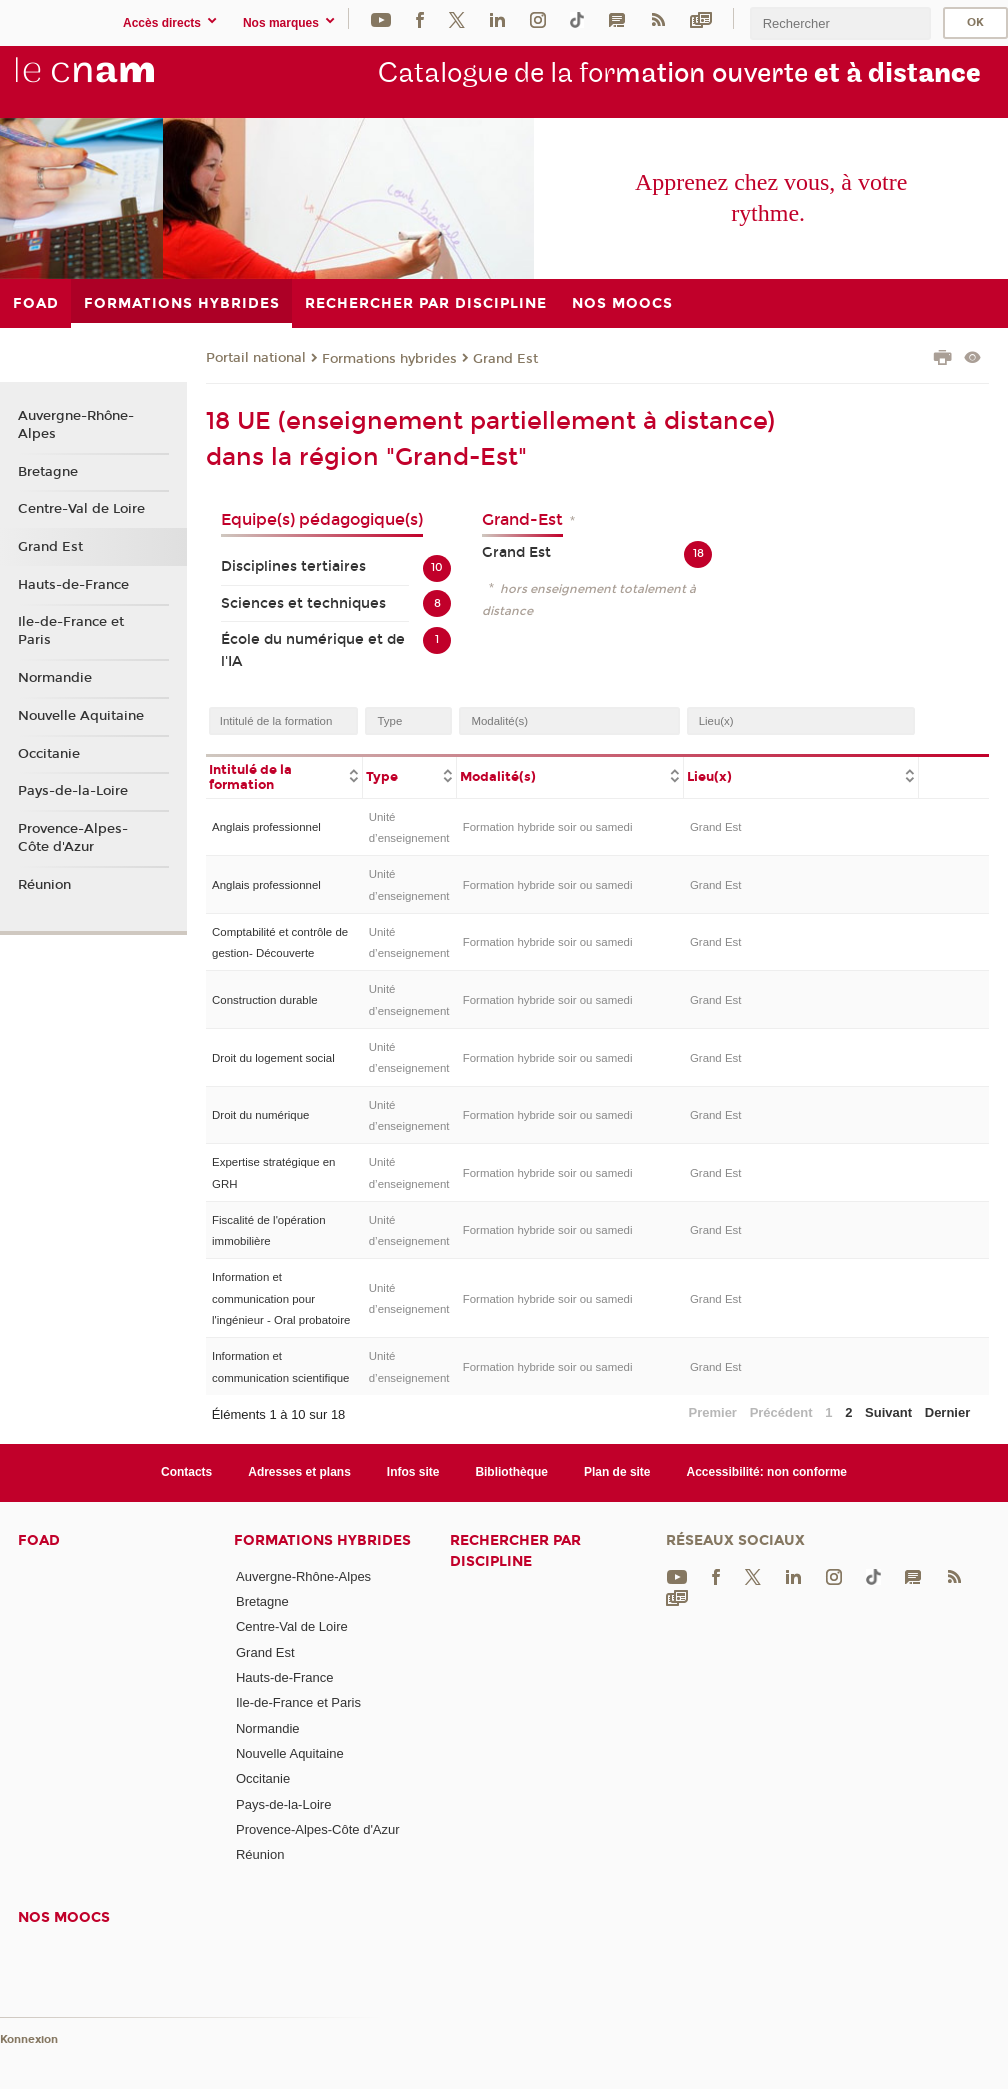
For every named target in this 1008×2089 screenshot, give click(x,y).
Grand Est (505, 359)
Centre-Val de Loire (81, 509)
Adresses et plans (299, 1472)
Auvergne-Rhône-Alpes (76, 425)
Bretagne (48, 472)
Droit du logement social (273, 1058)
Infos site (413, 1472)
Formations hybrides (389, 359)
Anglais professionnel (266, 827)
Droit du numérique (260, 1115)
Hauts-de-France (73, 585)
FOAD (39, 1540)
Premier (713, 1412)
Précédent (781, 1412)
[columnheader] (284, 776)
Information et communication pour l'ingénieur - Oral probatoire (281, 1298)
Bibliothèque (511, 1472)
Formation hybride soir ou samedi (548, 827)
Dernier (948, 1412)
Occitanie (49, 754)
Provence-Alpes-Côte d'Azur (73, 838)
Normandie (55, 678)
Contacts (186, 1472)
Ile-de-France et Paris (71, 631)
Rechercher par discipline (515, 1551)
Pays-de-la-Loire (73, 791)
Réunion (44, 885)
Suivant (888, 1412)
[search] (840, 23)
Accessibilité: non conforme (767, 1472)
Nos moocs (64, 1917)
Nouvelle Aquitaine (81, 716)
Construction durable (265, 1000)
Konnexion (29, 2039)
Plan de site (617, 1472)
